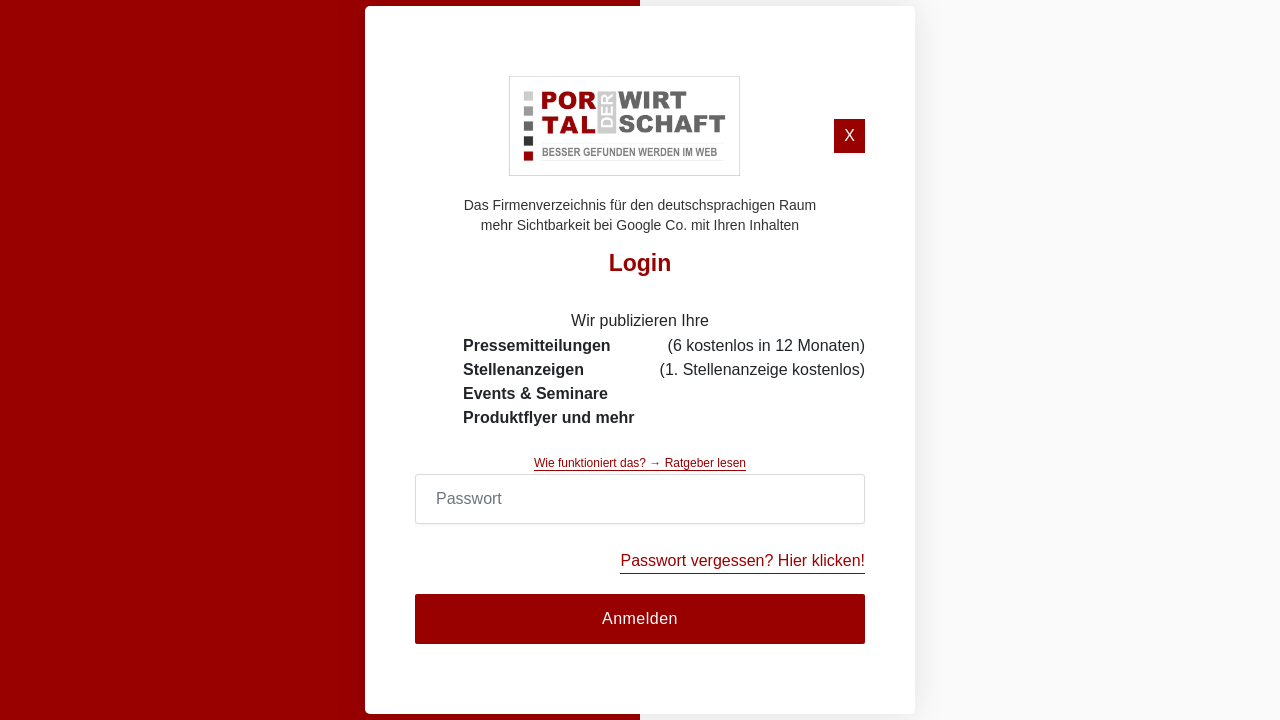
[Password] (640, 499)
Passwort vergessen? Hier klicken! (742, 560)
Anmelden (640, 618)
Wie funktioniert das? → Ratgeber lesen (640, 463)
